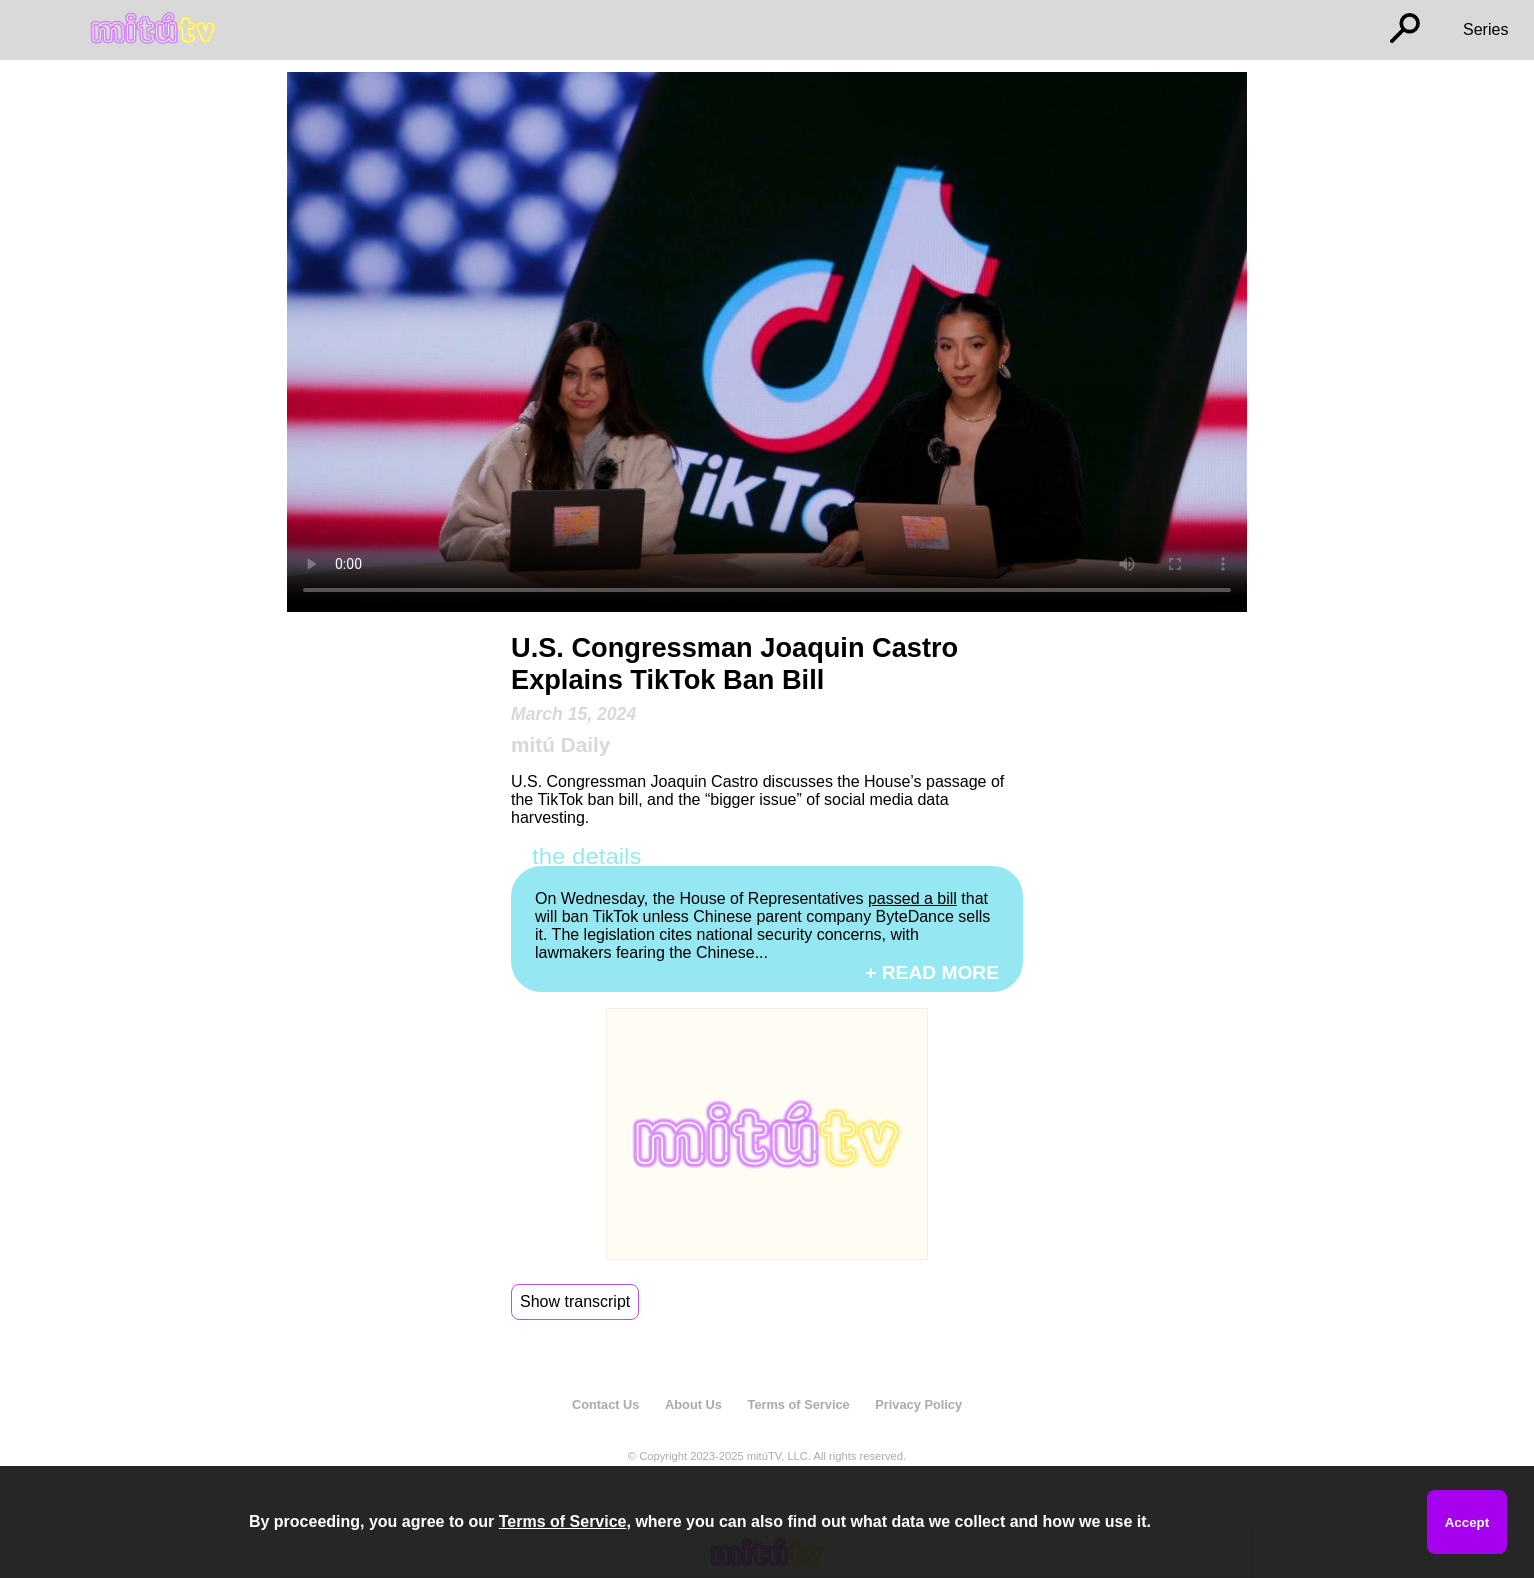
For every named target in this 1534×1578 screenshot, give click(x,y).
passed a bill (912, 898)
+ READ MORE (932, 972)
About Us (693, 1404)
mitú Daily (560, 744)
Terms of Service (799, 1404)
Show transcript (575, 1301)
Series (1485, 29)
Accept (1467, 1522)
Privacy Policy (918, 1404)
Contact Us (606, 1404)
